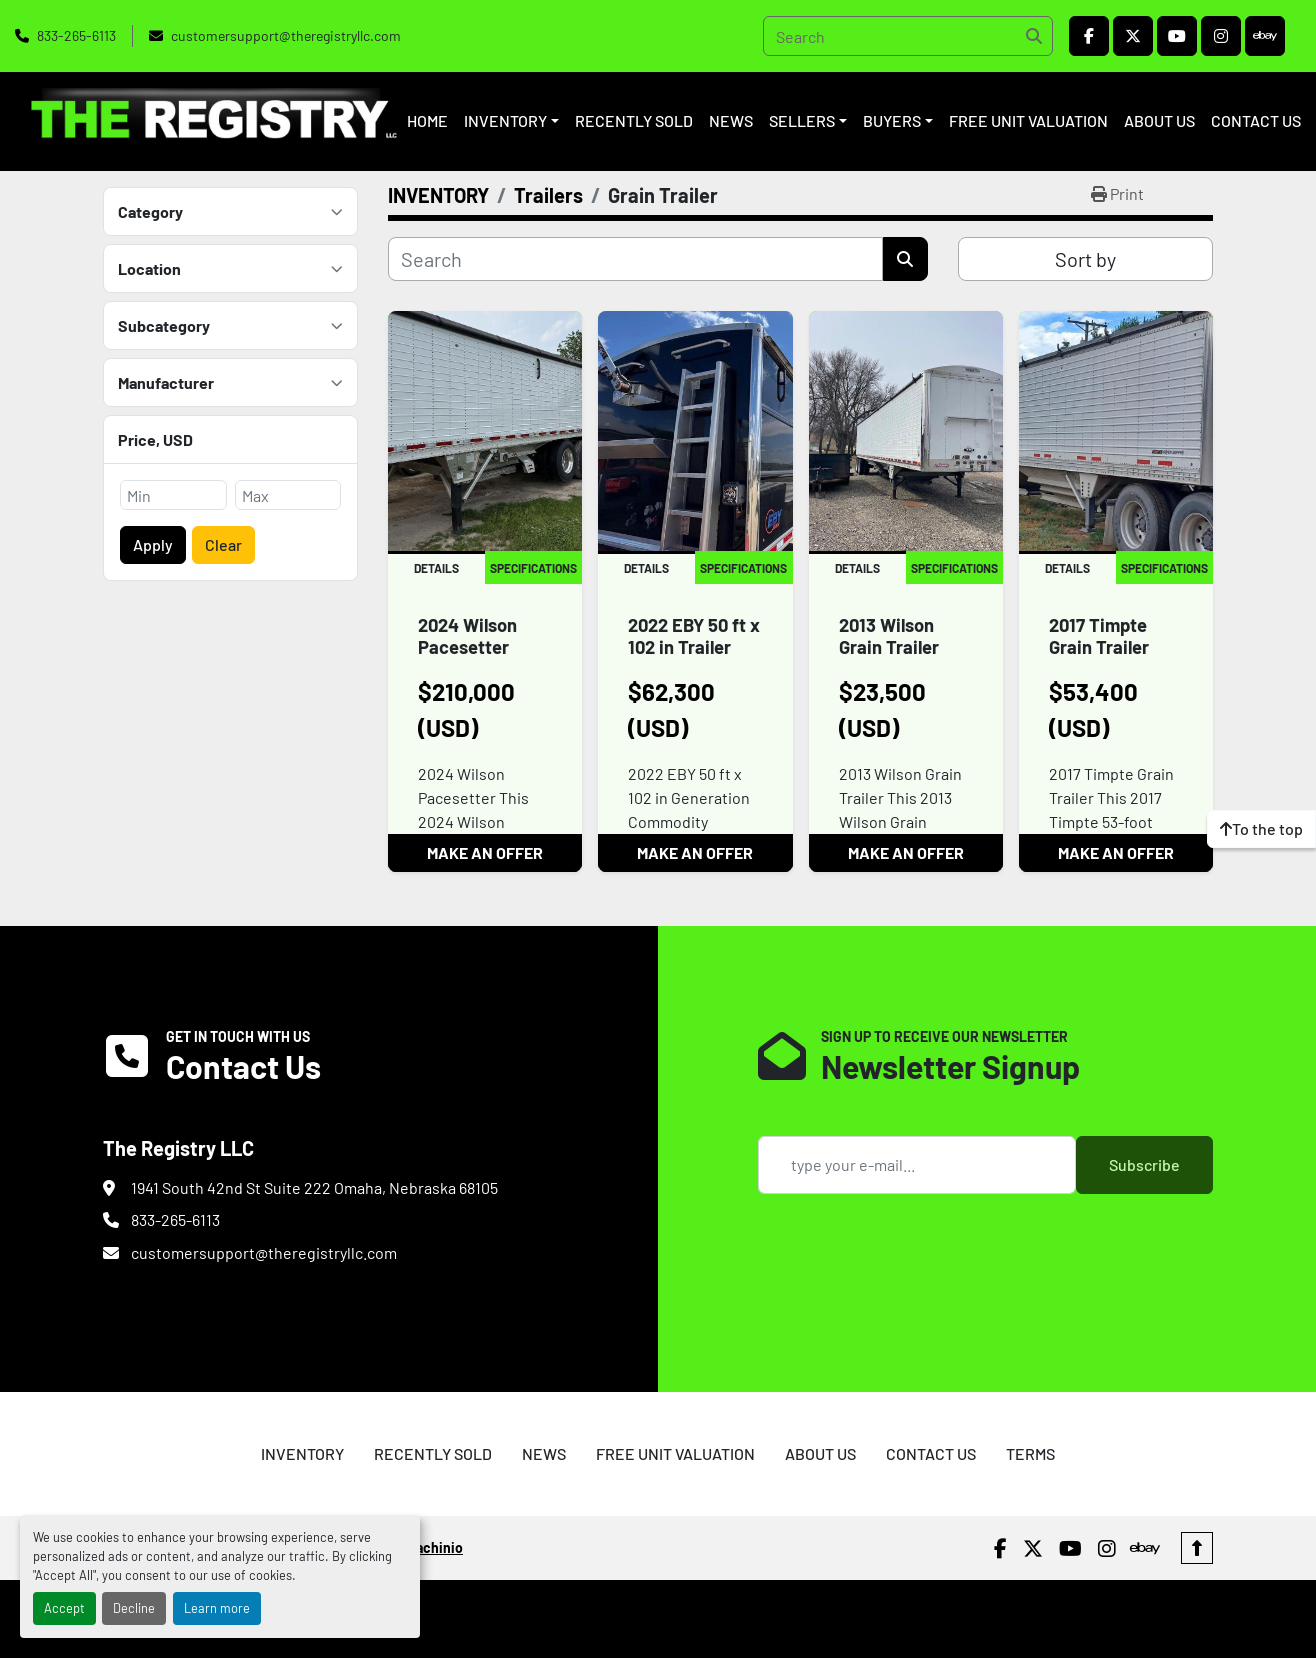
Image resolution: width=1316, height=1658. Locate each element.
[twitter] (1133, 36)
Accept (64, 1608)
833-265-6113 (76, 35)
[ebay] (1265, 36)
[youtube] (1177, 36)
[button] (511, 121)
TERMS (1030, 1427)
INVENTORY (505, 120)
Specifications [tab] (533, 568)
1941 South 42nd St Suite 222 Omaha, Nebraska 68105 (314, 1187)
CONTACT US (1256, 120)
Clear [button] (223, 544)
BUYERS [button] (892, 120)
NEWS (731, 120)
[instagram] (1221, 36)
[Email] (917, 1165)
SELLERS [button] (802, 120)
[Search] (908, 36)
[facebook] (1089, 36)
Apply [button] (153, 544)
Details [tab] (436, 568)
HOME (427, 120)
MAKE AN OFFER (485, 852)
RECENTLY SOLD (634, 120)
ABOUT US (1159, 120)
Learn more (217, 1608)
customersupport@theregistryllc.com (286, 35)
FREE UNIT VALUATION (1028, 120)
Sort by (1085, 259)
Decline (134, 1608)
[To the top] (1261, 829)
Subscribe (1144, 1164)
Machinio (434, 1522)
